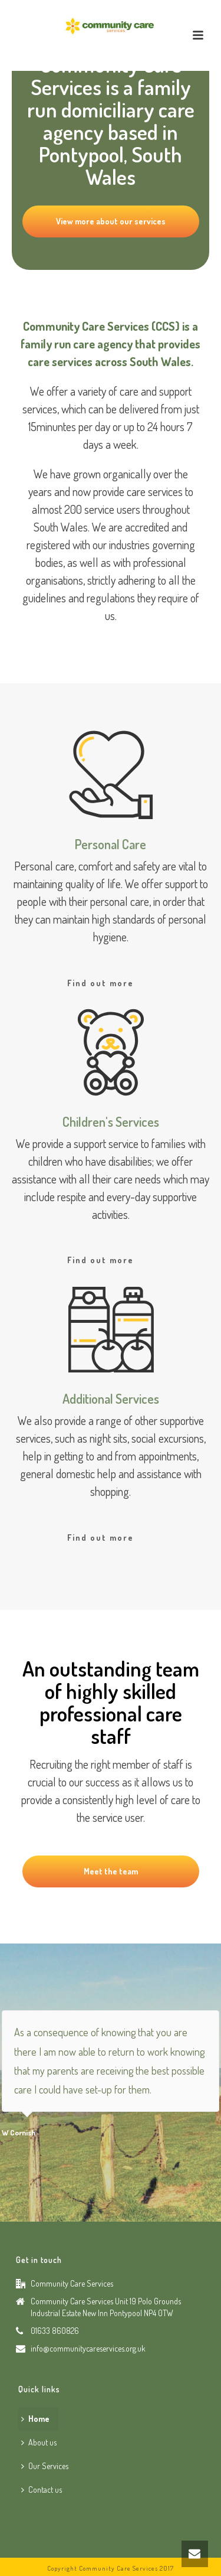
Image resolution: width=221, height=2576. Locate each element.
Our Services (44, 2466)
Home (35, 2419)
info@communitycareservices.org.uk (88, 2348)
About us (39, 2442)
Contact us (41, 2489)
